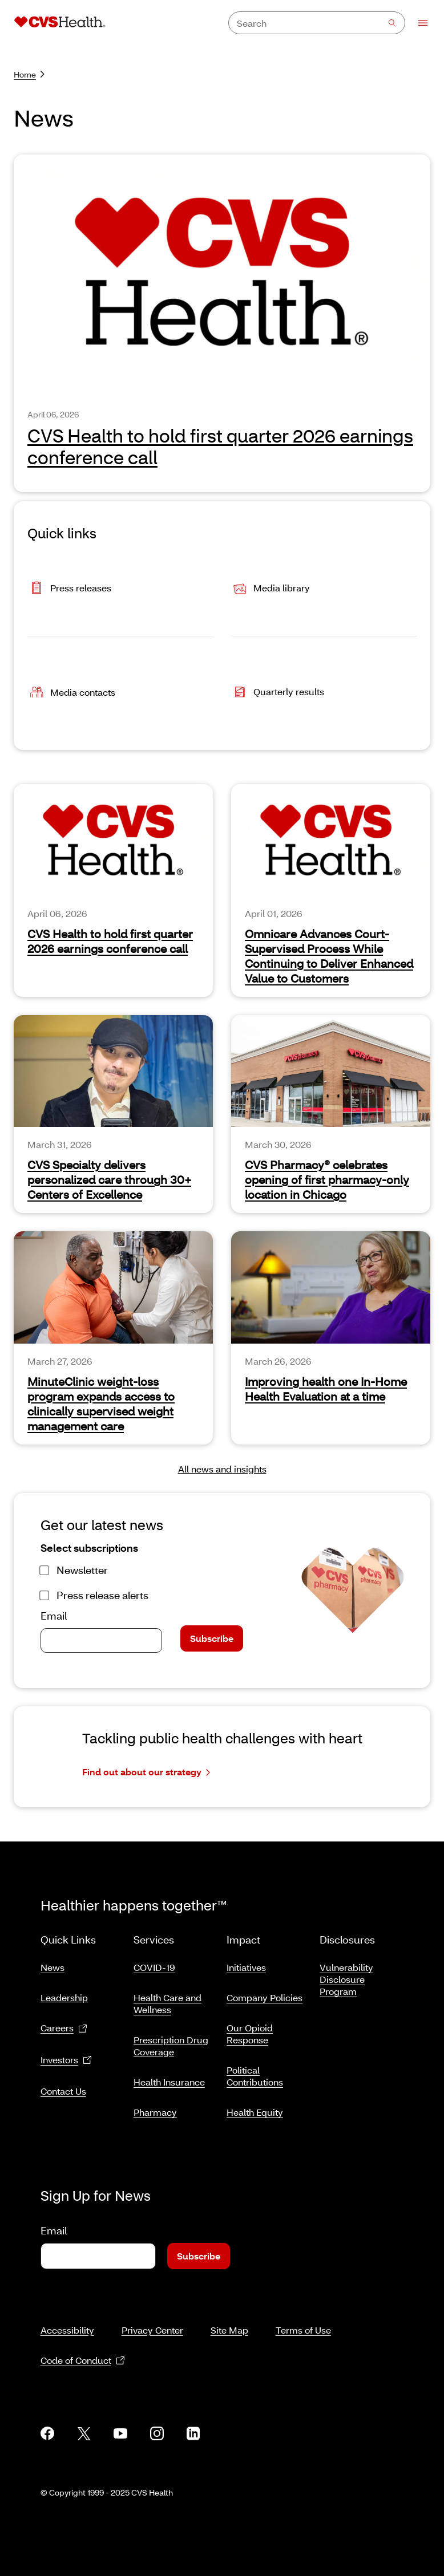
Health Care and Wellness (167, 1999)
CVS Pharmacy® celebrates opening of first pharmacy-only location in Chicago (327, 1179)
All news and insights (222, 1469)
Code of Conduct (83, 2347)
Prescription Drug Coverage (171, 2041)
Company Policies (264, 1993)
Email (54, 1615)
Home (29, 74)
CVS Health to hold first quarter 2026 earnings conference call (220, 446)
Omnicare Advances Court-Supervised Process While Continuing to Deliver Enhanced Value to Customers (329, 955)
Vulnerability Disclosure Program (346, 1975)
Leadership (64, 1993)
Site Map (229, 2316)
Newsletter (82, 1570)
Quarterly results (277, 693)
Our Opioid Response (250, 2029)
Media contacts (71, 693)
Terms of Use (303, 2316)
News (52, 1963)
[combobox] (316, 22)
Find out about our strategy (146, 1772)
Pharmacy (155, 2107)
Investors (66, 2055)
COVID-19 (154, 1963)
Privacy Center (152, 2316)
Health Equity (255, 2107)
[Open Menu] (417, 22)
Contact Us (63, 2086)
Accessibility (67, 2316)
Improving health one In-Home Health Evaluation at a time (326, 1388)
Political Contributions (255, 2071)
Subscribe (211, 1638)
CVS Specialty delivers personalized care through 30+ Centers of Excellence (109, 1179)
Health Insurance (169, 2077)
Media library (270, 589)
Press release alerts (102, 1595)
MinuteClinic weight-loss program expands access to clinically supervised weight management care (101, 1403)
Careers (64, 2023)
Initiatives (246, 1963)
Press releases (69, 589)
